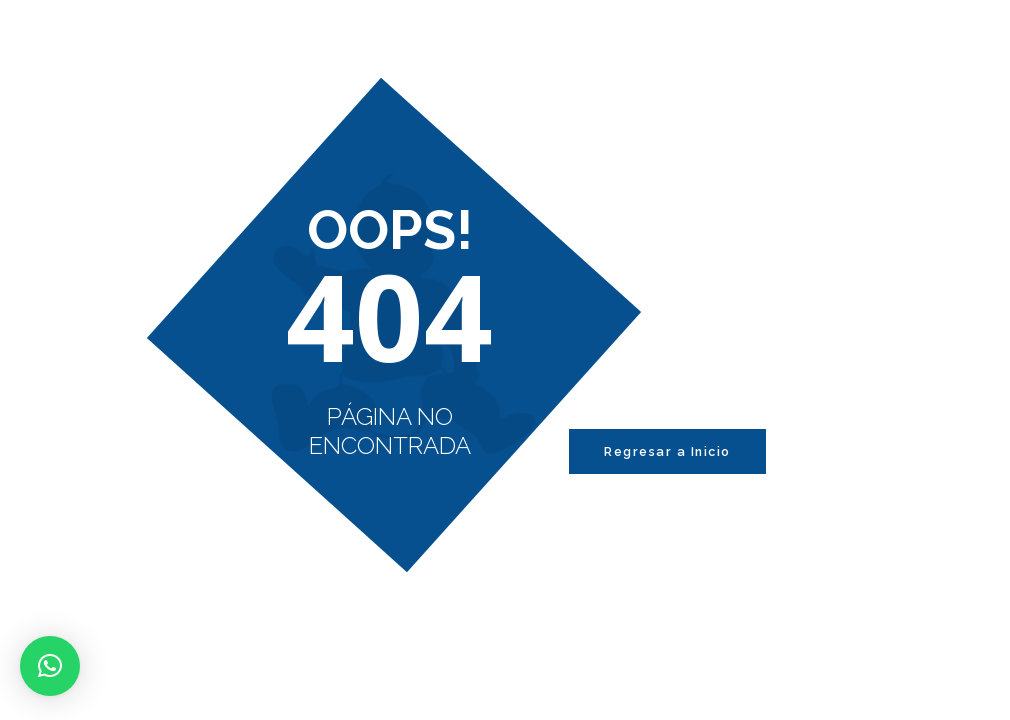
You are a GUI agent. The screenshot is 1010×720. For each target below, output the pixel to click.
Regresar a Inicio (667, 451)
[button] (50, 666)
